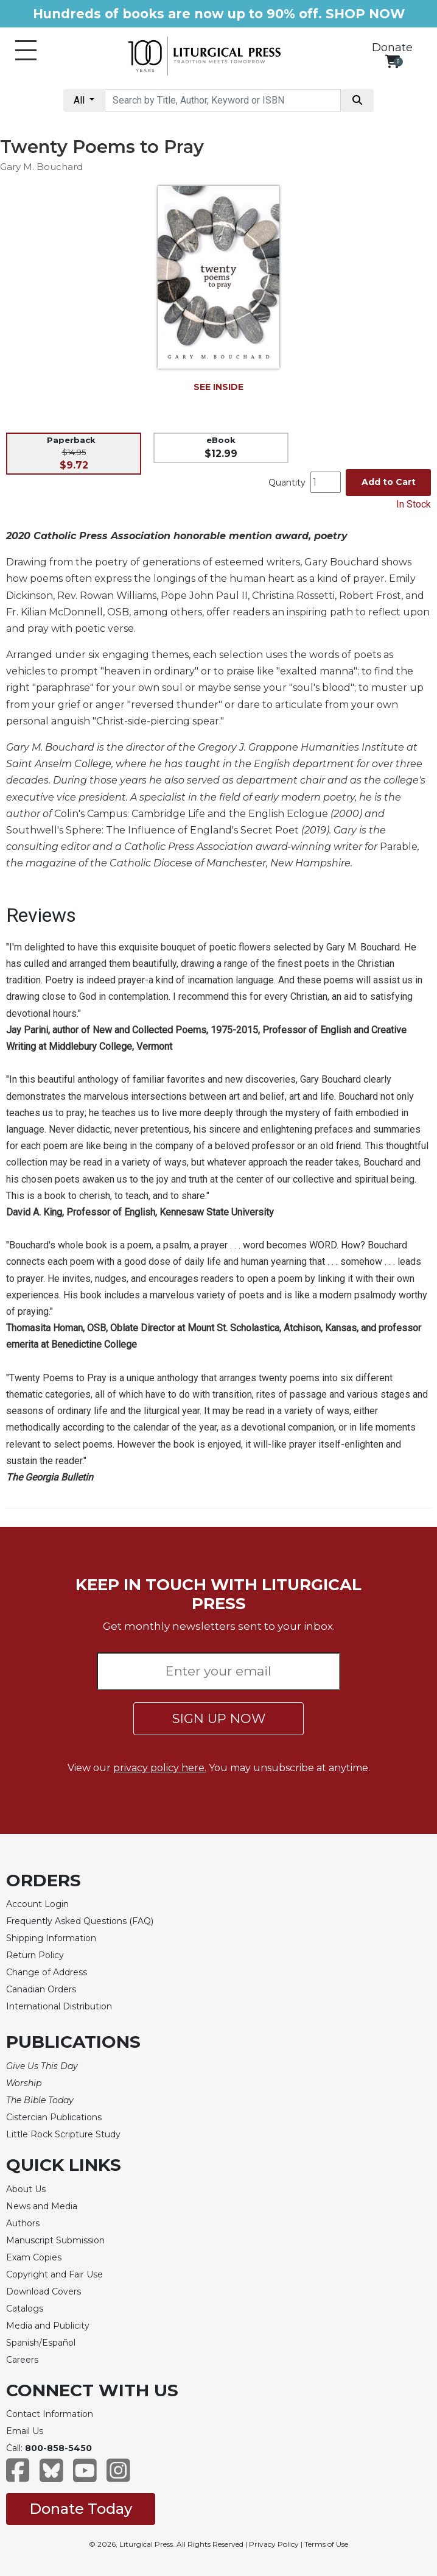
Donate (392, 47)
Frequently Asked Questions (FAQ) (79, 1921)
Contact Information (49, 2413)
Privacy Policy (274, 2544)
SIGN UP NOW (218, 1718)
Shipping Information (51, 1938)
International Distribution (59, 2006)
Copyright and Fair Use (54, 2274)
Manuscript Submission (55, 2240)
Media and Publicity (47, 2325)
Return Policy (35, 1955)
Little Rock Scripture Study (63, 2134)
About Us (26, 2189)
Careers (22, 2359)
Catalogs (24, 2308)
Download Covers (43, 2291)
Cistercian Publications (54, 2117)
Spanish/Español (40, 2342)
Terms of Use (326, 2544)
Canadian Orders (41, 1989)
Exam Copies (33, 2257)
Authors (23, 2223)
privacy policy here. (159, 1768)
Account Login (37, 1903)
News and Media (41, 2206)
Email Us (24, 2431)
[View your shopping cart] (392, 61)
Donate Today (80, 2509)
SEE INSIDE (218, 386)
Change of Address (46, 1972)
